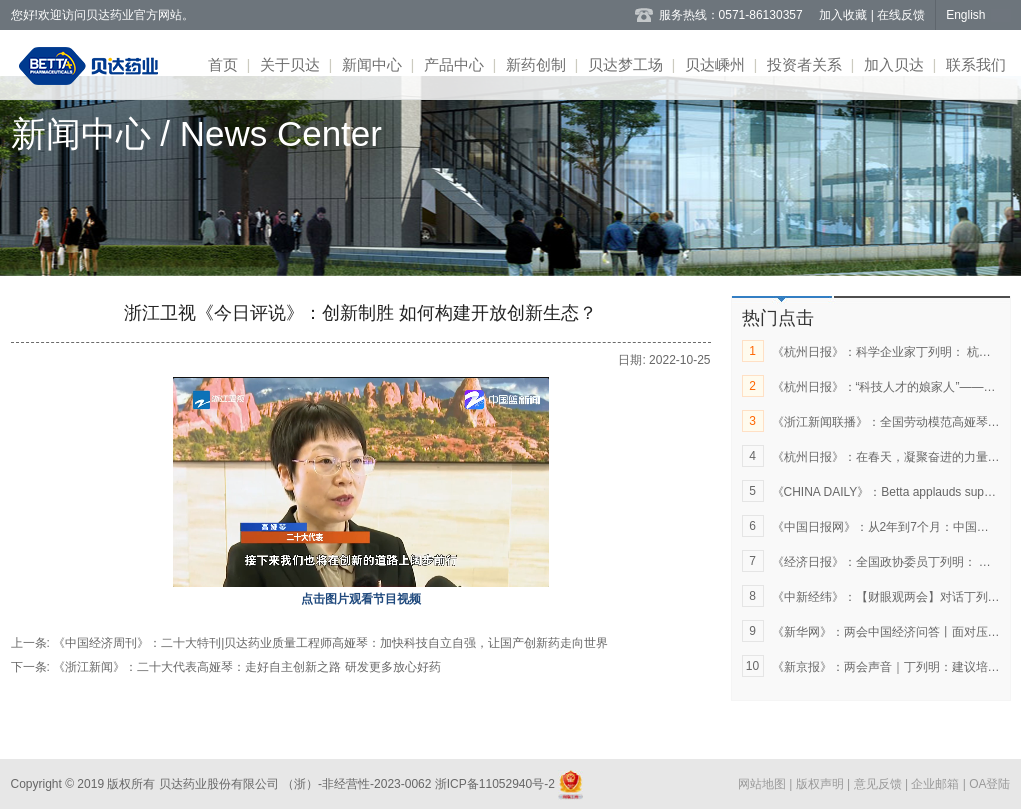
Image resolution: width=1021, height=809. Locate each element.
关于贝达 (290, 64)
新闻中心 (372, 64)
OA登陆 (989, 784)
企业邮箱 (936, 784)
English (965, 15)
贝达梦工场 (625, 64)
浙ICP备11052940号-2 (494, 784)
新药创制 (536, 64)
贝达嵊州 (715, 64)
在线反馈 (901, 15)
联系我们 (976, 64)
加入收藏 (844, 15)
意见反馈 (879, 784)
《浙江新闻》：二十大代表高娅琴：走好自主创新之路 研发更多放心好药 (246, 667)
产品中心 (454, 64)
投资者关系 (804, 64)
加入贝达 (894, 64)
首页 (223, 64)
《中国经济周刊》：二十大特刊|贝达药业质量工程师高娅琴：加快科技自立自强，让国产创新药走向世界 (330, 643)
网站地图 (763, 784)
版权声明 (821, 784)
